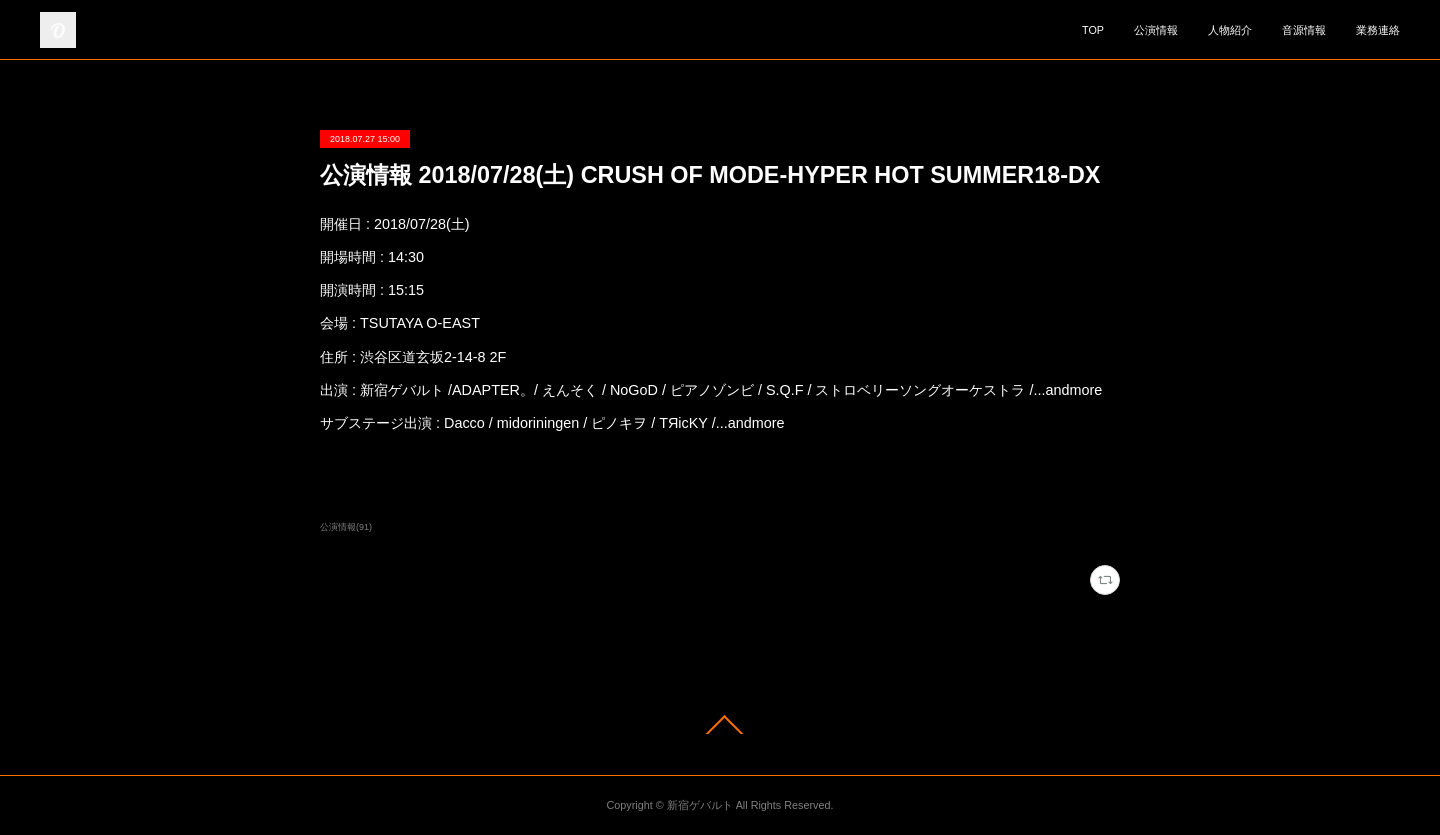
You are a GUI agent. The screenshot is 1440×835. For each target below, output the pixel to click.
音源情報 (1304, 30)
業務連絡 (1378, 30)
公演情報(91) (346, 527)
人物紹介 (1230, 30)
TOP (1093, 30)
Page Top (720, 724)
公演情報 (1156, 30)
